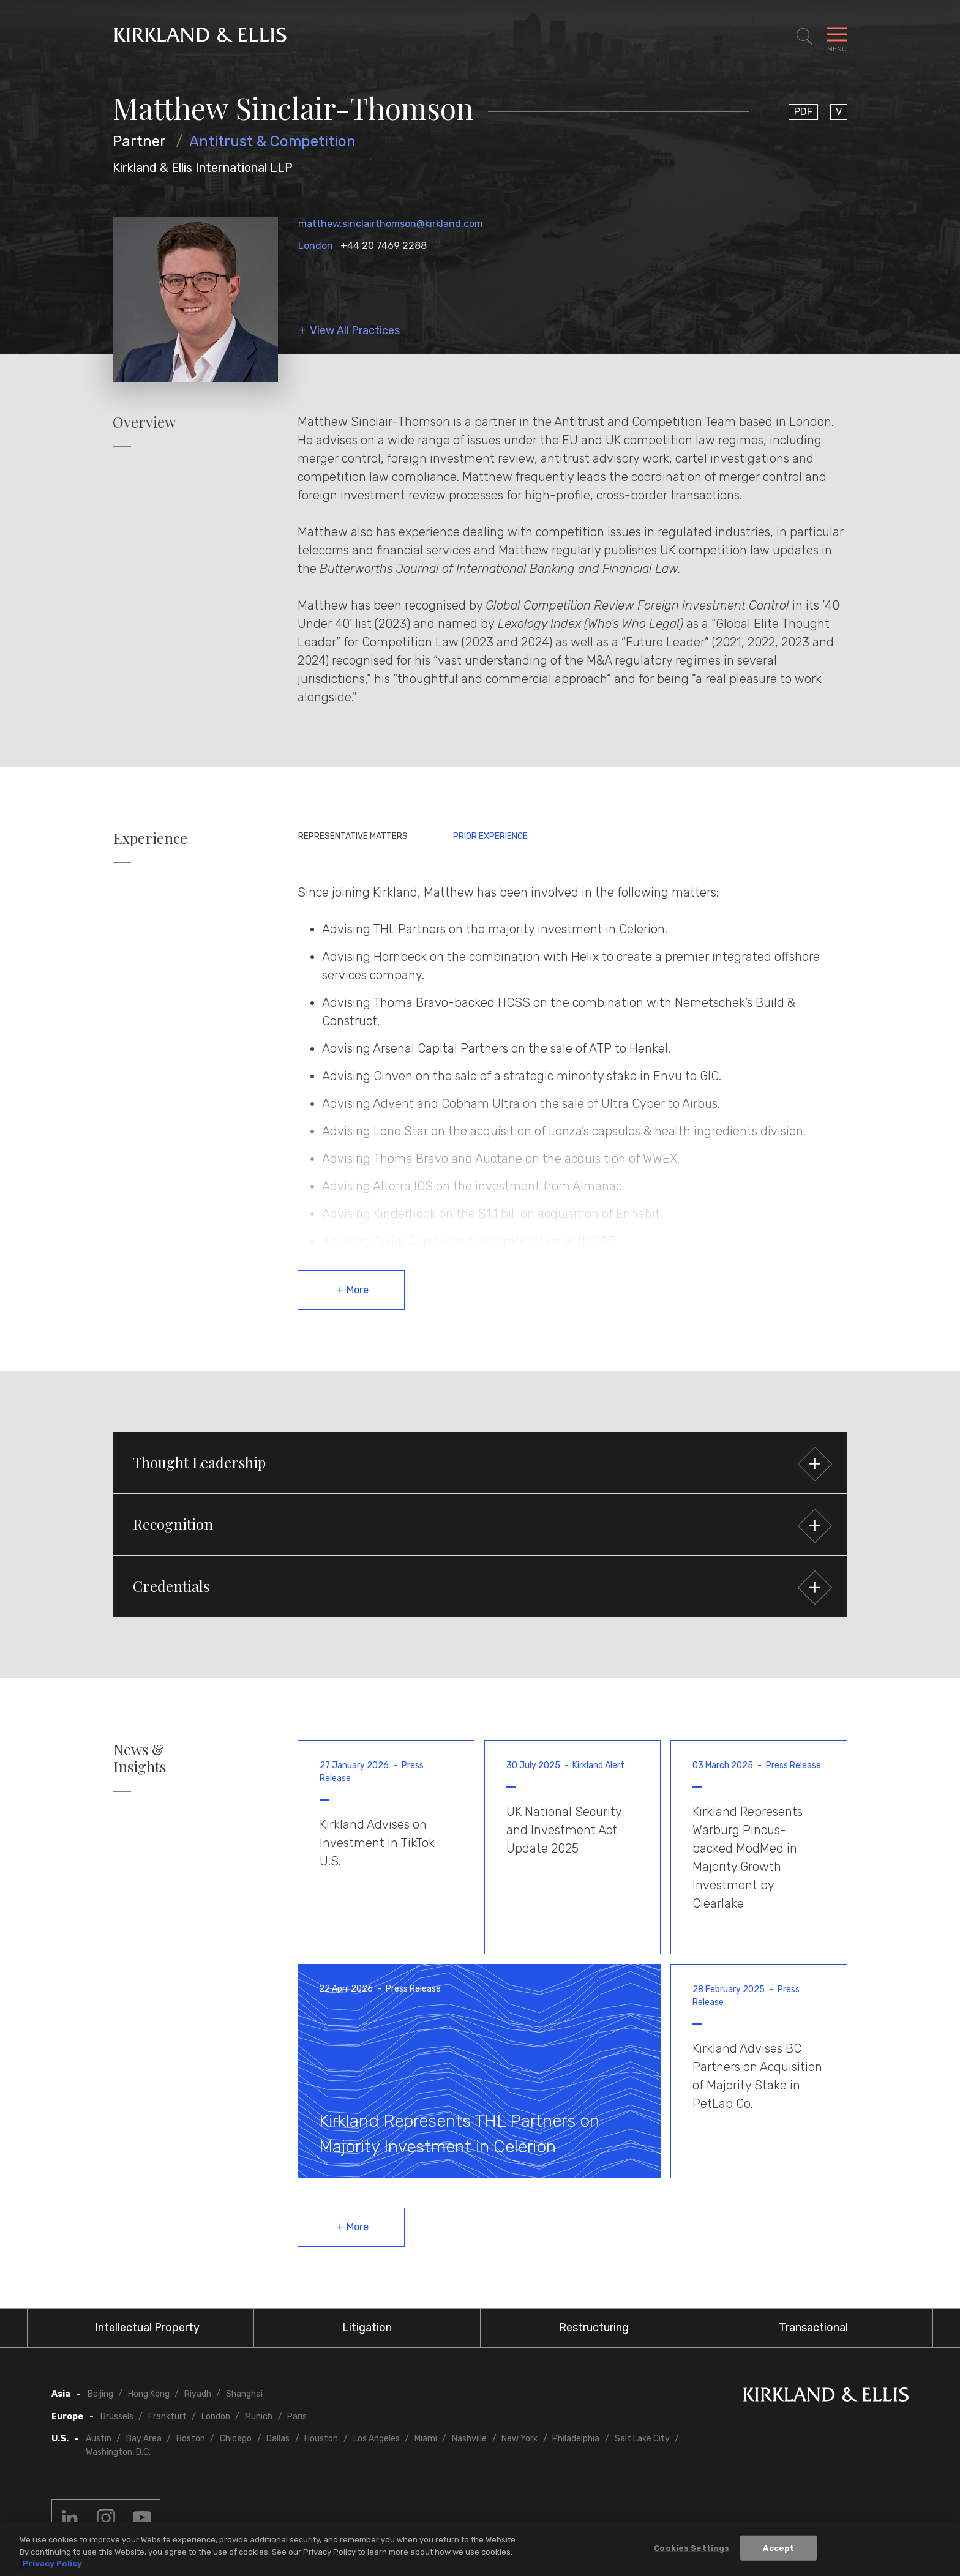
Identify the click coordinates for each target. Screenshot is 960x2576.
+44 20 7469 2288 (383, 246)
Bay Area (144, 2438)
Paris (297, 2416)
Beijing (100, 2394)
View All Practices (355, 330)
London (315, 246)
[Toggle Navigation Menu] (837, 37)
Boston (190, 2438)
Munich (258, 2416)
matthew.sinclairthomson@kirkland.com (390, 224)
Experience (150, 838)
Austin (98, 2438)
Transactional (813, 2327)
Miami (425, 2438)
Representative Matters (353, 836)
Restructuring (594, 2327)
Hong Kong (149, 2394)
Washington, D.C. (118, 2452)
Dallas (278, 2438)
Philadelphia (575, 2438)
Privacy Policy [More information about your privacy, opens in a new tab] (52, 2563)
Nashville (469, 2438)
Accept (778, 2547)
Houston (321, 2438)
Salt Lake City (642, 2438)
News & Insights (139, 1758)
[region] (480, 2549)
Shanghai (244, 2394)
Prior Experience (490, 836)
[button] (480, 1462)
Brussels (116, 2416)
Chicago (236, 2438)
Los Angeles (376, 2438)
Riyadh (197, 2394)
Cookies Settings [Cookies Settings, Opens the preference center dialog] (691, 2547)
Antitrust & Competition (272, 141)
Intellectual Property (147, 2327)
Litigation (367, 2327)
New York (519, 2438)
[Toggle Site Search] (804, 37)
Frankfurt (167, 2416)
